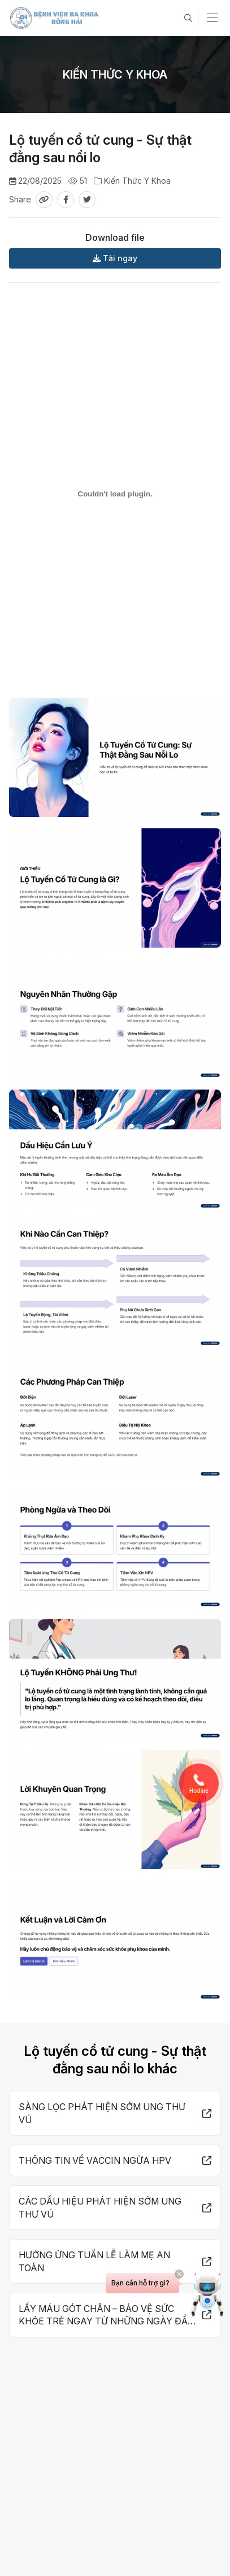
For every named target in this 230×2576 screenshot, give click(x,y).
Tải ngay (115, 258)
